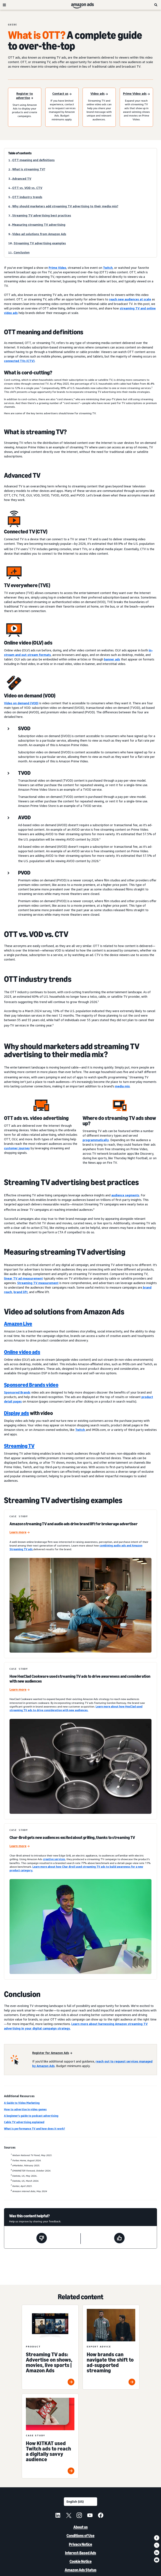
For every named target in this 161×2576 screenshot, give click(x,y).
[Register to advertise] (24, 96)
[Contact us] (62, 94)
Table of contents (20, 153)
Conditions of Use (80, 2535)
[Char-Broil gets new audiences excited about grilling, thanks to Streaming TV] (20, 1846)
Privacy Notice (80, 2544)
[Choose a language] (80, 2501)
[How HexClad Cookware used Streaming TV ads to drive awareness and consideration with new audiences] (20, 1689)
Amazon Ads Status (80, 2569)
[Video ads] (99, 94)
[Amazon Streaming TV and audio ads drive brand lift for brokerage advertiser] (20, 1532)
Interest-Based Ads (80, 2552)
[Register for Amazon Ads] (52, 2053)
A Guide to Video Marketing (22, 2103)
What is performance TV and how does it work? (34, 2128)
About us (80, 2527)
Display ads (16, 1413)
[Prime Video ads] (136, 94)
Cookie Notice (81, 2561)
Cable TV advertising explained (24, 2122)
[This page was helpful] (119, 2238)
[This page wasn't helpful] (41, 2238)
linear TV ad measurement (23, 1278)
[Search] (156, 4)
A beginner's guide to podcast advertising (31, 2115)
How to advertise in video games (25, 2109)
